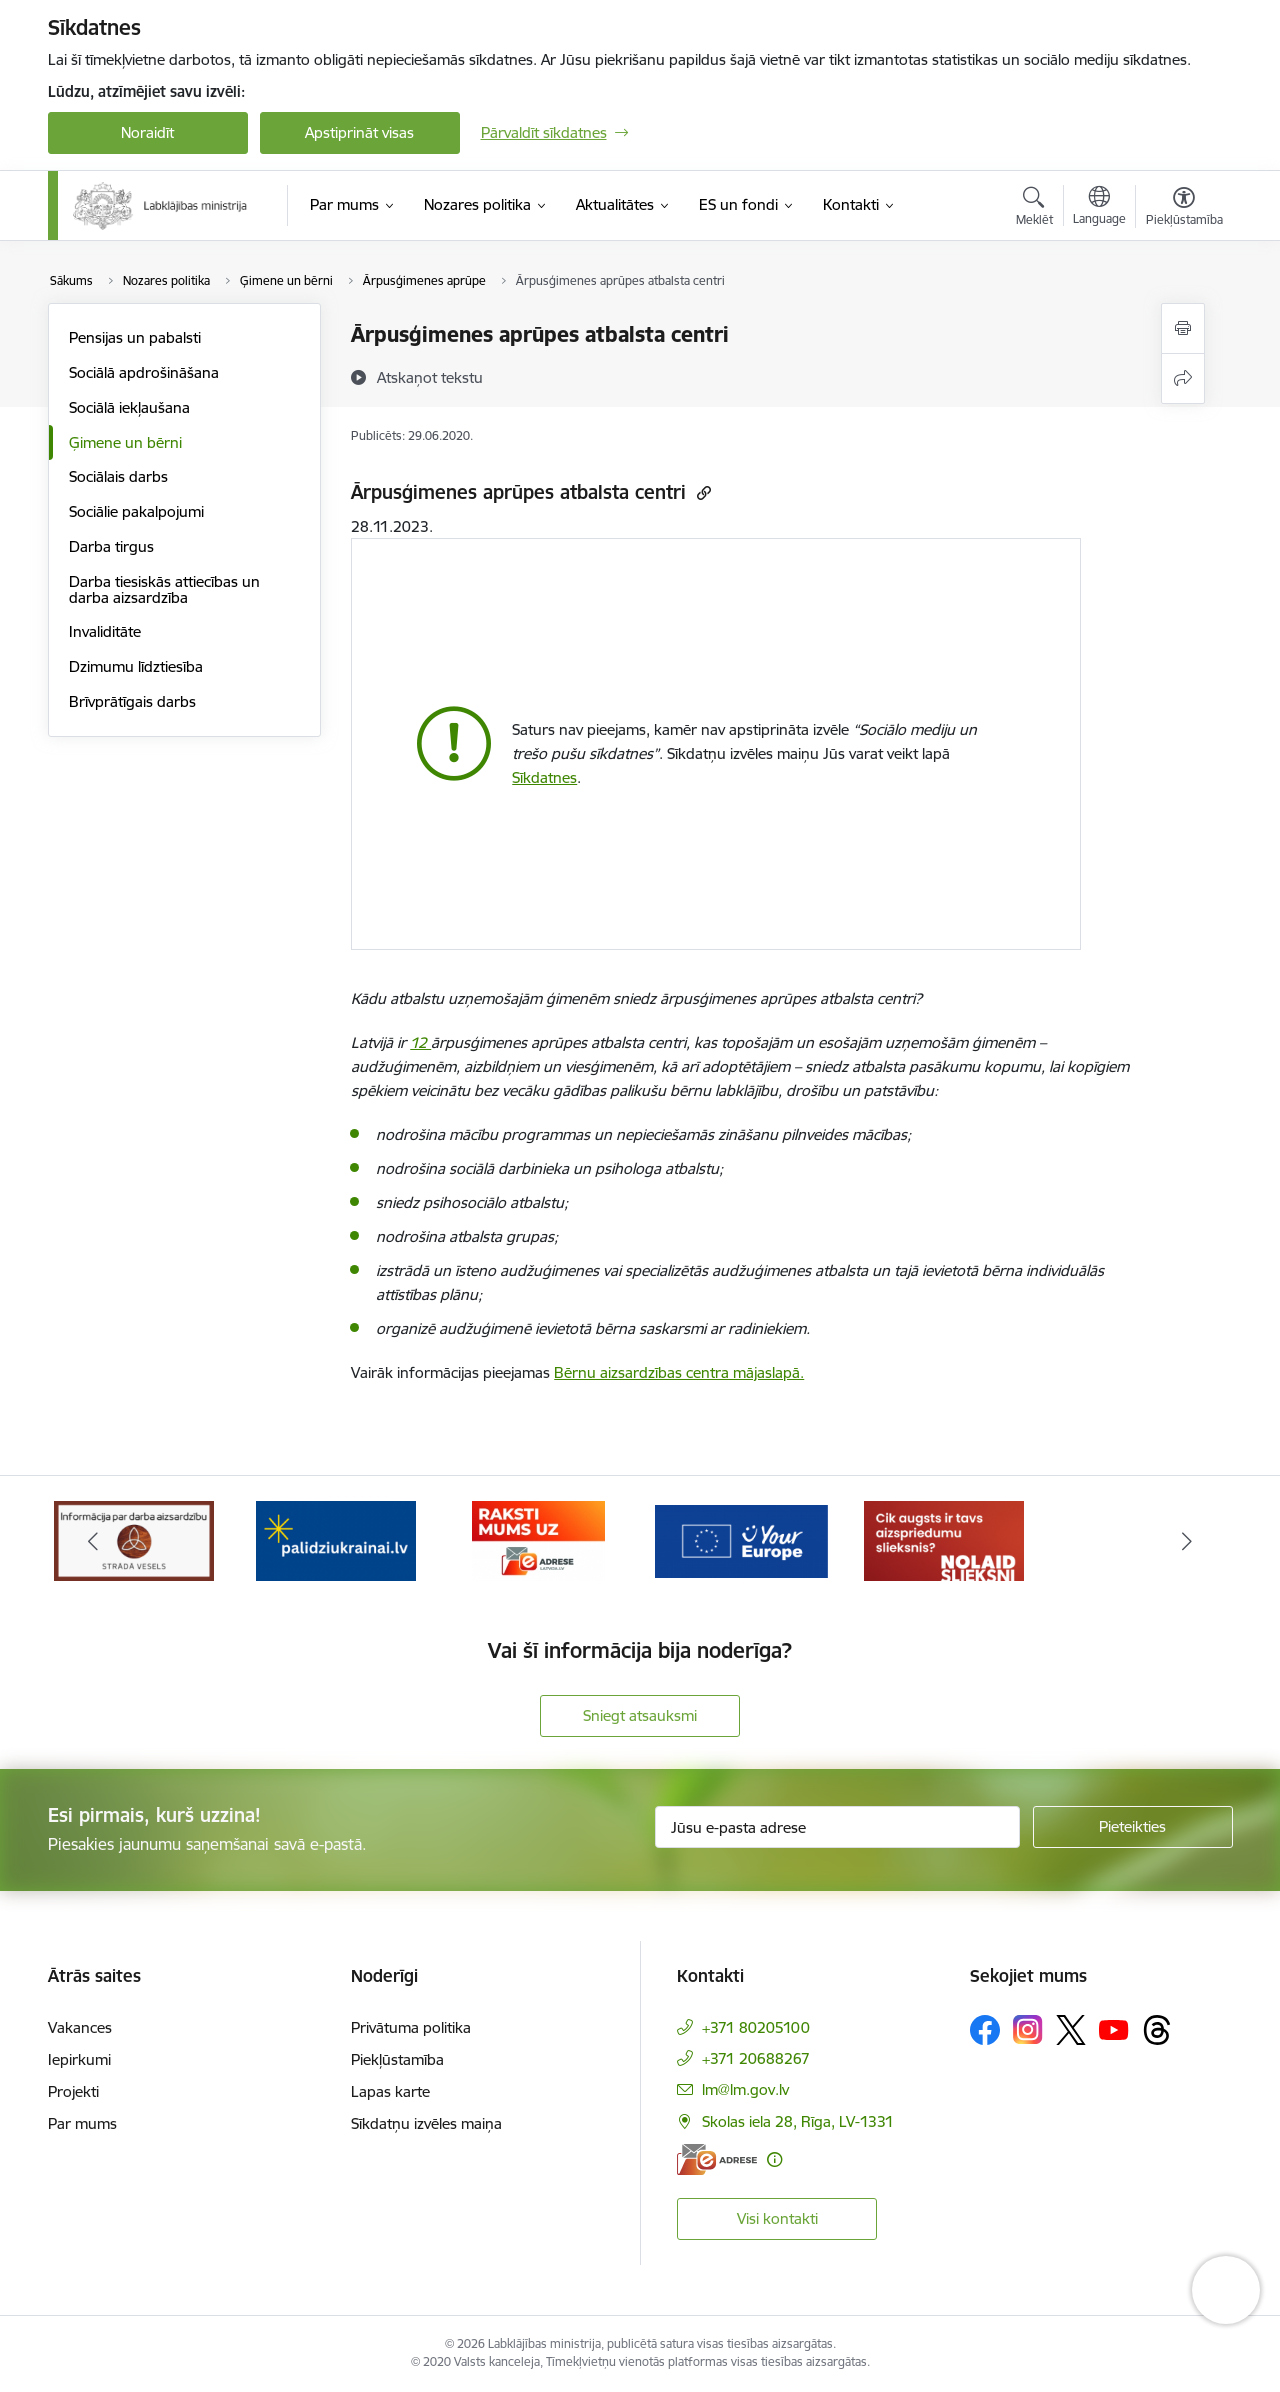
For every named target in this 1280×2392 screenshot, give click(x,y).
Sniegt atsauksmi (640, 1715)
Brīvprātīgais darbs (132, 701)
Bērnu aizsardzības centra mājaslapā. (679, 1372)
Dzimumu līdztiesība (136, 666)
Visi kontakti (777, 2218)
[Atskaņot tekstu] (430, 377)
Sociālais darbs (118, 476)
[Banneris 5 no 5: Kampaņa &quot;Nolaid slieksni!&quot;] (944, 1539)
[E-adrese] (717, 2159)
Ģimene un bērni (125, 442)
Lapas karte (390, 2091)
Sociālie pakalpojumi (136, 511)
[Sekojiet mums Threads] (1157, 2030)
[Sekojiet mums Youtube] (1114, 2029)
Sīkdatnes (544, 777)
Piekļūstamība (397, 2059)
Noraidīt (147, 132)
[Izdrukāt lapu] (1183, 328)
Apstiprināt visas (359, 132)
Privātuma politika (411, 2027)
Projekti (73, 2091)
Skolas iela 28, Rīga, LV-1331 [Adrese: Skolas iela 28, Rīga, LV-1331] (798, 2121)
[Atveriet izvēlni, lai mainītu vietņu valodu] (1099, 208)
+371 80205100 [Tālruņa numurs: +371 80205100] (756, 2027)
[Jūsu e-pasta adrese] (837, 1827)
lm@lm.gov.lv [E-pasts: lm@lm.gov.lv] (745, 2089)
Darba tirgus (111, 546)
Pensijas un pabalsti (135, 337)
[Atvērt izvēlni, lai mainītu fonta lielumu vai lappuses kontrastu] (1184, 209)
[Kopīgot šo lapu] (1183, 378)
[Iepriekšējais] (94, 1541)
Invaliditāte (105, 631)
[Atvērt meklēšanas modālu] (1034, 209)
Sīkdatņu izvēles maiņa (426, 2123)
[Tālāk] (1187, 1541)
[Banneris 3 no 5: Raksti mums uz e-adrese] (538, 1539)
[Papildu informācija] (774, 2159)
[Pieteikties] (1133, 1827)
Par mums (82, 2123)
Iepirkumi (79, 2059)
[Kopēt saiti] (701, 492)
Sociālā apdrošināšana (144, 372)
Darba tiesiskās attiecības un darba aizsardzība (164, 589)
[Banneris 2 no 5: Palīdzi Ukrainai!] (336, 1539)
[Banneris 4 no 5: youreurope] (741, 1539)
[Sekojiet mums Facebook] (985, 2030)
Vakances (80, 2027)
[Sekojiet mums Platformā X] (1071, 2030)
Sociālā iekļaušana (129, 407)
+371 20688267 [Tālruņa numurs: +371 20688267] (756, 2058)
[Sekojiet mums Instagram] (1028, 2029)
